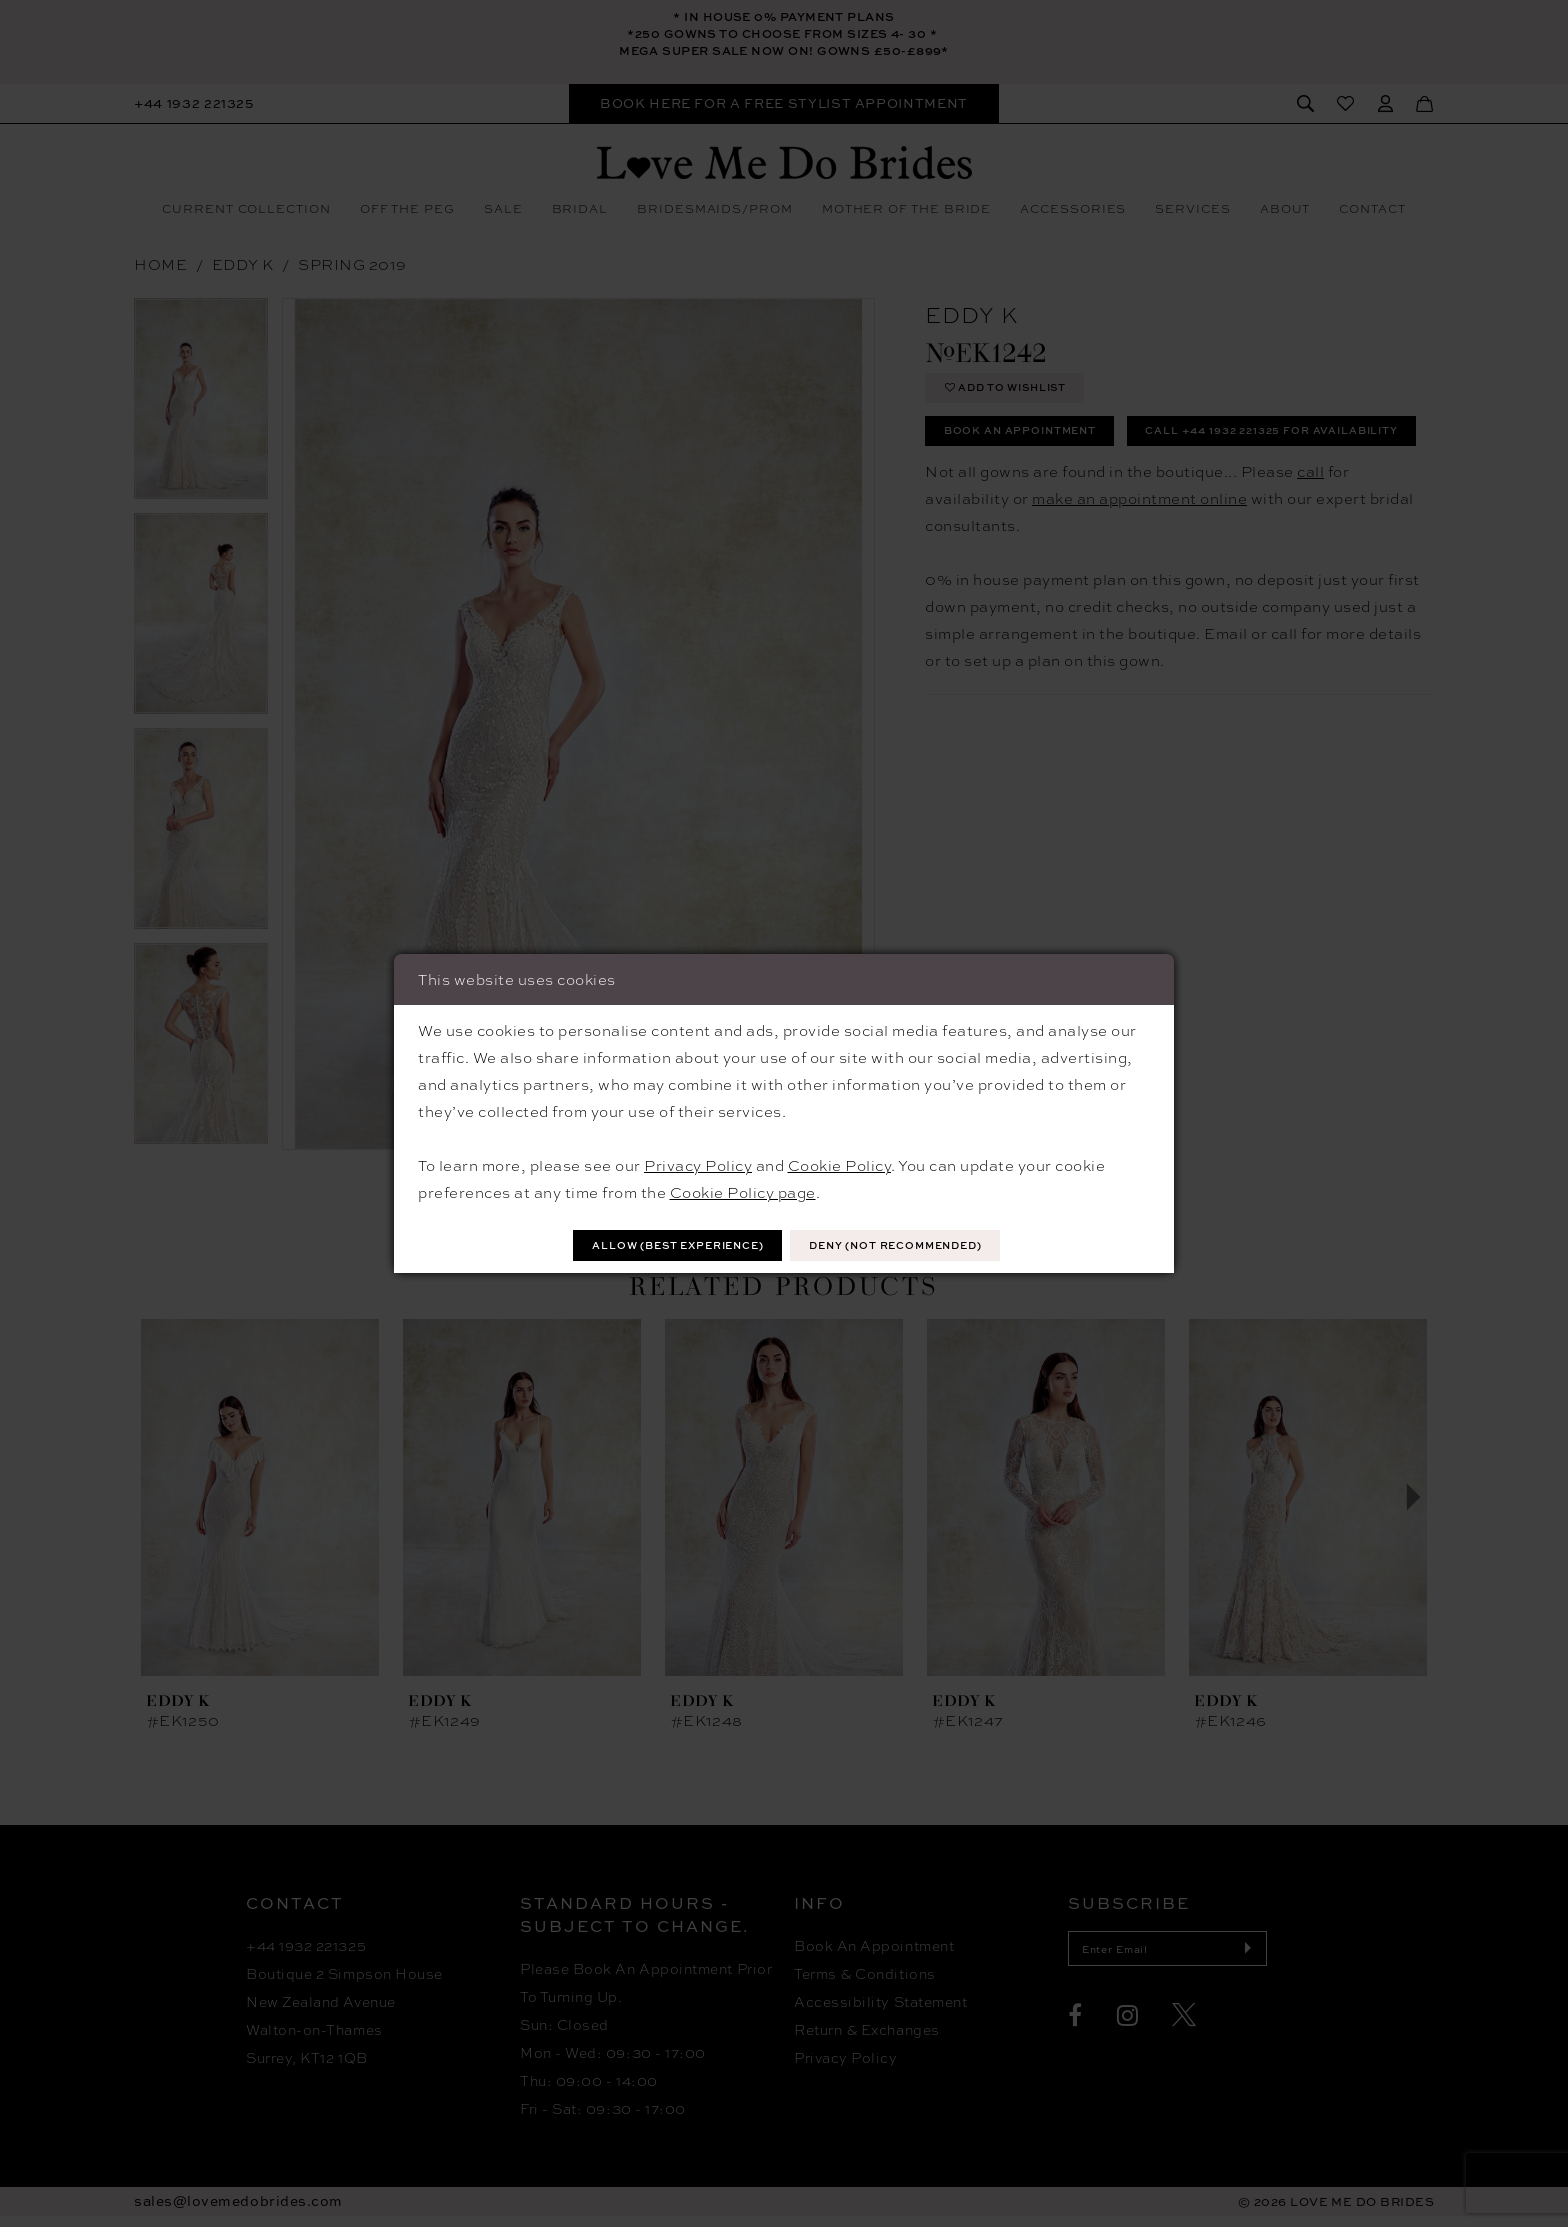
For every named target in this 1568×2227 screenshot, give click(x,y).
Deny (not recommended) (918, 1245)
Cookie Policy (840, 1163)
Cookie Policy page (743, 1190)
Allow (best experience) (656, 1245)
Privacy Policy (698, 1163)
